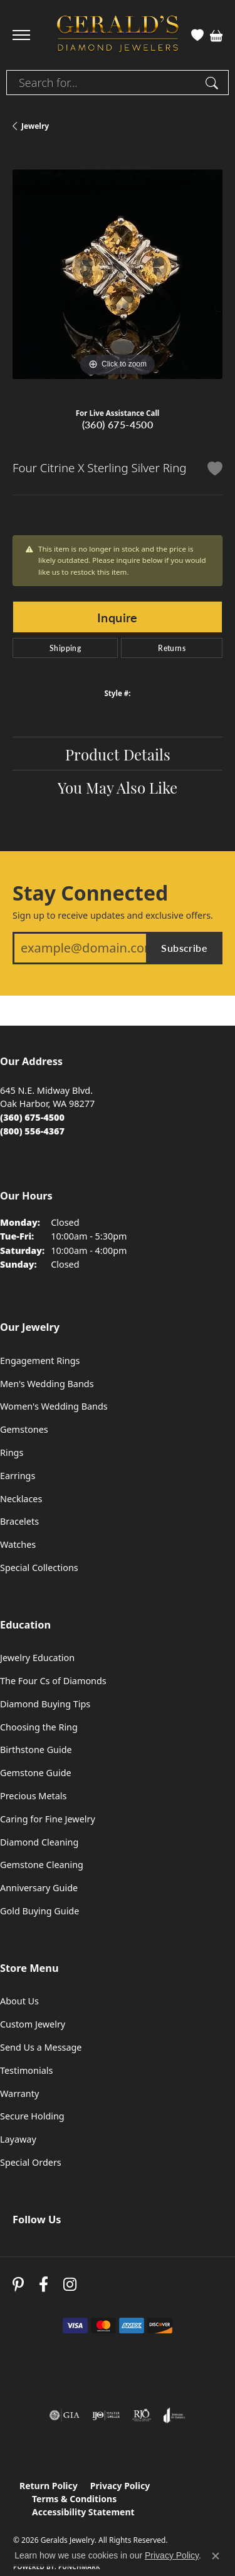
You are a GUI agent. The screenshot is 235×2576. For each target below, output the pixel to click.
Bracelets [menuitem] (19, 1521)
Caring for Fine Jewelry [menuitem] (47, 1819)
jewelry (35, 126)
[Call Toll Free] (32, 1131)
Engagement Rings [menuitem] (40, 1360)
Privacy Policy (120, 2486)
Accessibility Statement (83, 2512)
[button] (197, 35)
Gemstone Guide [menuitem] (35, 1773)
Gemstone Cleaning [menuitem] (41, 1865)
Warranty (19, 2093)
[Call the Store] (32, 1117)
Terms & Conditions (74, 2499)
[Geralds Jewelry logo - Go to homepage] (117, 35)
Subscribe (184, 947)
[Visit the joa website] (174, 2415)
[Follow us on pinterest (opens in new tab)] (18, 2285)
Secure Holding (32, 2116)
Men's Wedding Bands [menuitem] (47, 1384)
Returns (171, 648)
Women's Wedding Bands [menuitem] (54, 1406)
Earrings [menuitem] (17, 1476)
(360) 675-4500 (118, 424)
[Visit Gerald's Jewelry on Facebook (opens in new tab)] (43, 2285)
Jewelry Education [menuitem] (37, 1658)
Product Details (117, 753)
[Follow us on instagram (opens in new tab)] (69, 2285)
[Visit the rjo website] (141, 2415)
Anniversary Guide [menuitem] (39, 1888)
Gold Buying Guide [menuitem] (39, 1911)
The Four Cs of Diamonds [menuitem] (53, 1681)
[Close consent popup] (215, 2556)
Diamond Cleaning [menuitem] (39, 1842)
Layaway (18, 2139)
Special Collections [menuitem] (39, 1567)
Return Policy (48, 2486)
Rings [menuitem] (11, 1452)
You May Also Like (117, 786)
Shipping (65, 648)
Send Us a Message (40, 2047)
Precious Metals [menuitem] (33, 1796)
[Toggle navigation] (21, 35)
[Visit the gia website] (65, 2415)
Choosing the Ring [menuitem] (39, 1727)
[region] (117, 274)
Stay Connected (90, 893)
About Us (19, 2001)
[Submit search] (213, 82)
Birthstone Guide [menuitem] (36, 1749)
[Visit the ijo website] (106, 2415)
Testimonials (26, 2070)
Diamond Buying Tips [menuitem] (45, 1704)
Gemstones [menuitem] (24, 1429)
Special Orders (30, 2162)
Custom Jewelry (32, 2024)
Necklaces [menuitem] (21, 1499)
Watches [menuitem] (18, 1544)
